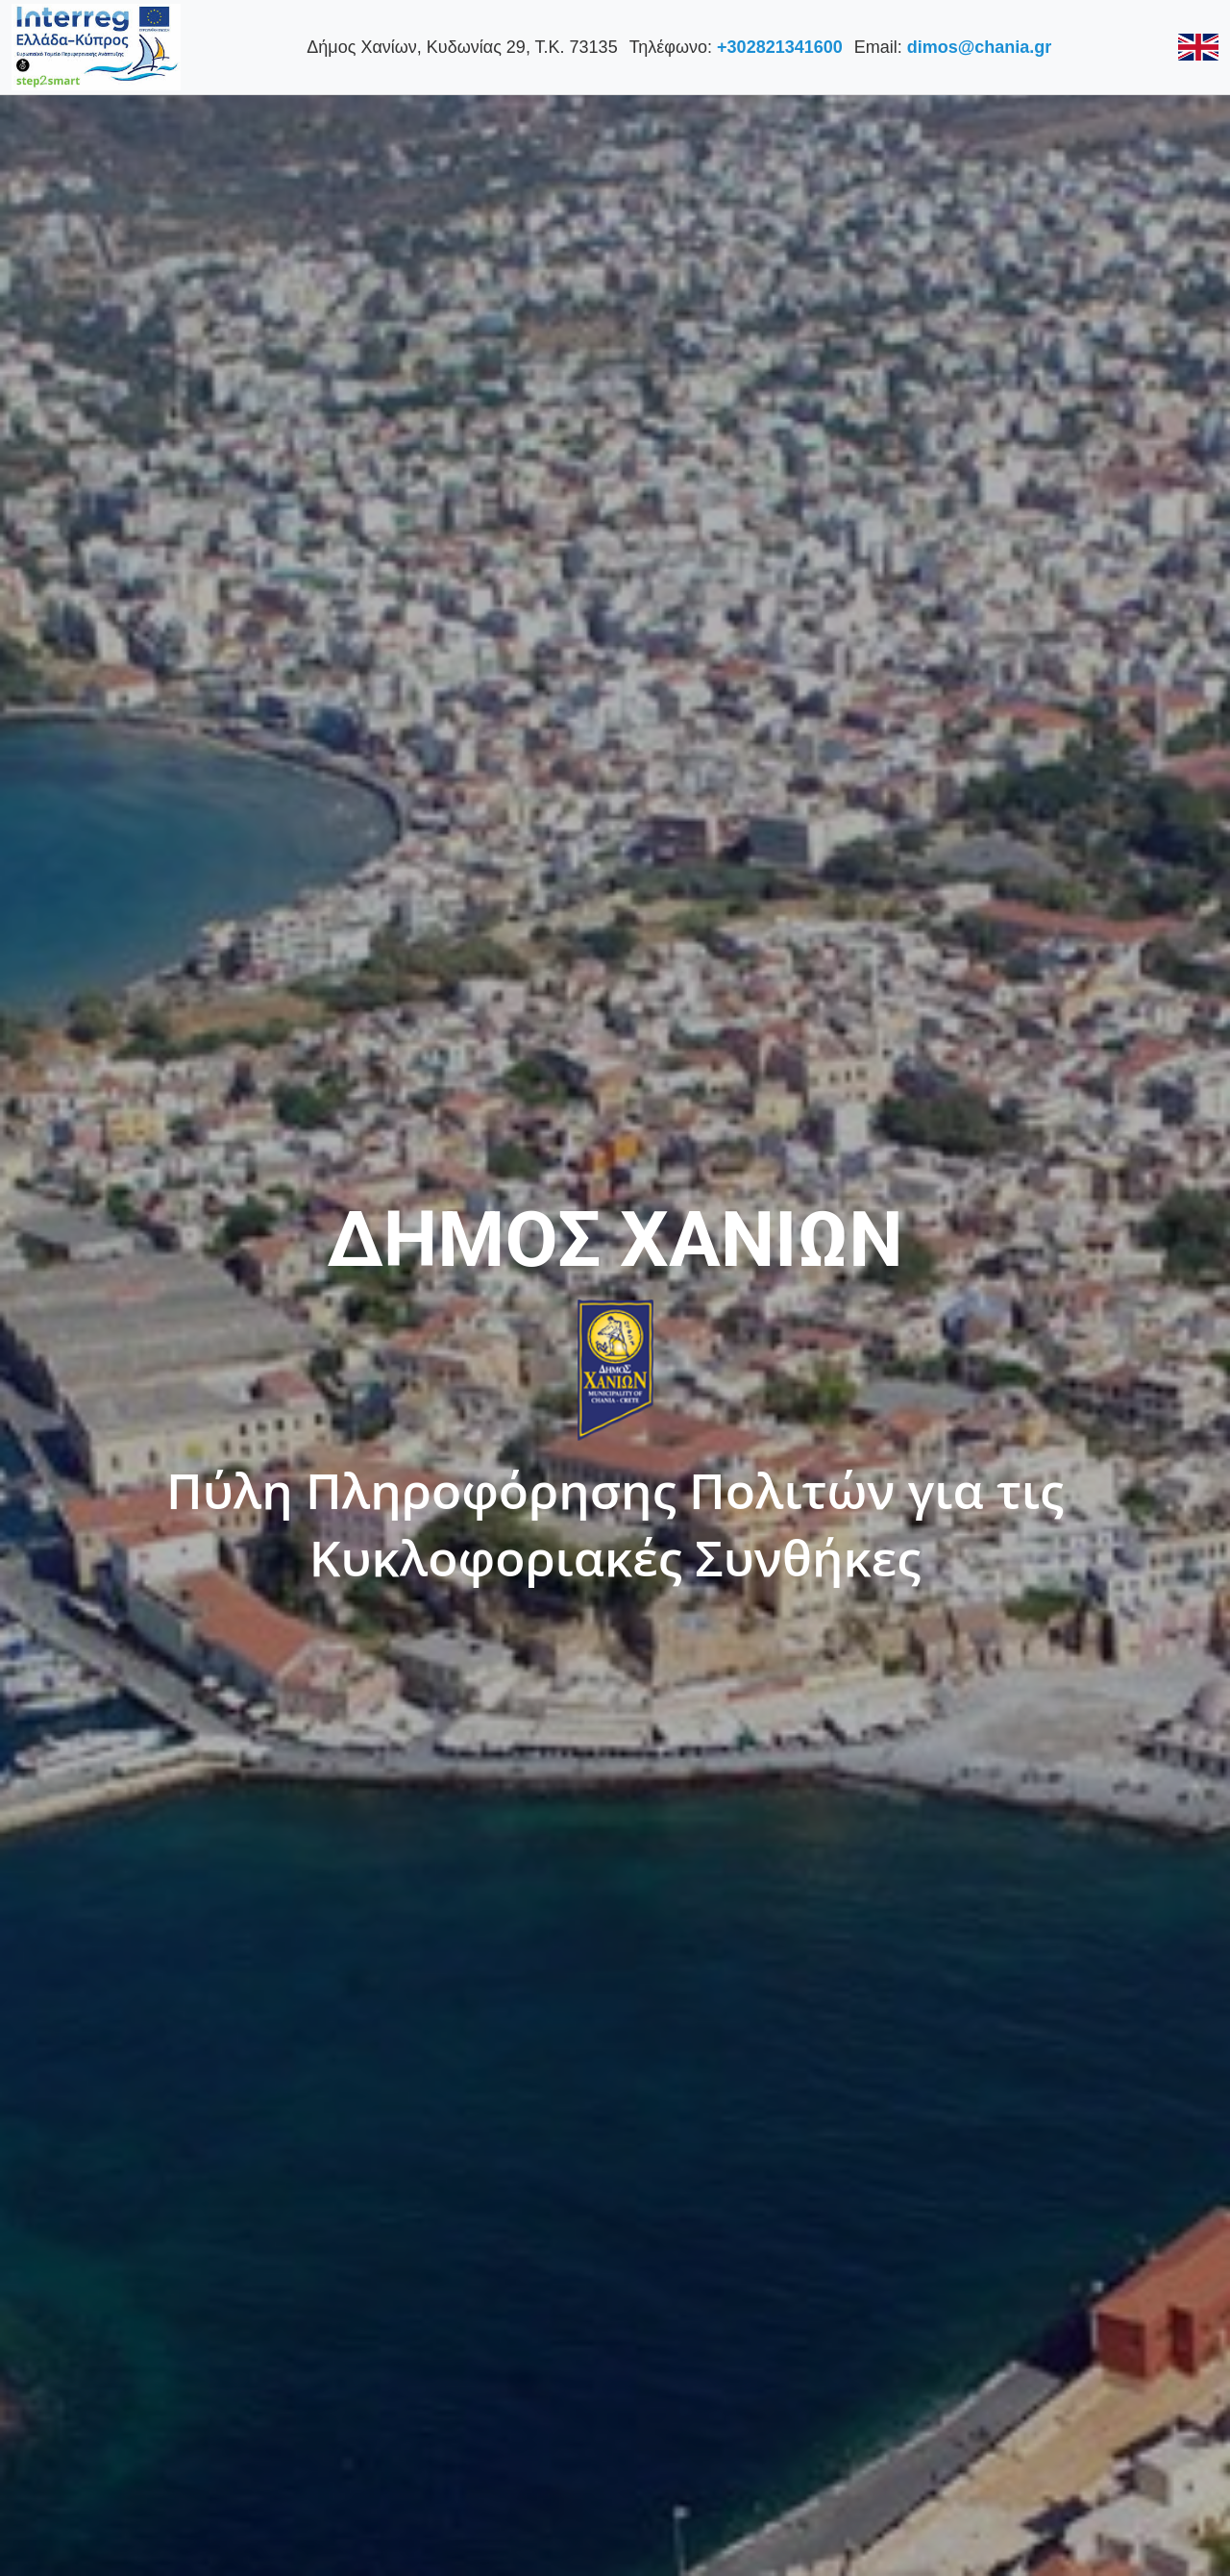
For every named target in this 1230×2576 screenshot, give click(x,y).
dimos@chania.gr (977, 47)
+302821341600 (777, 47)
